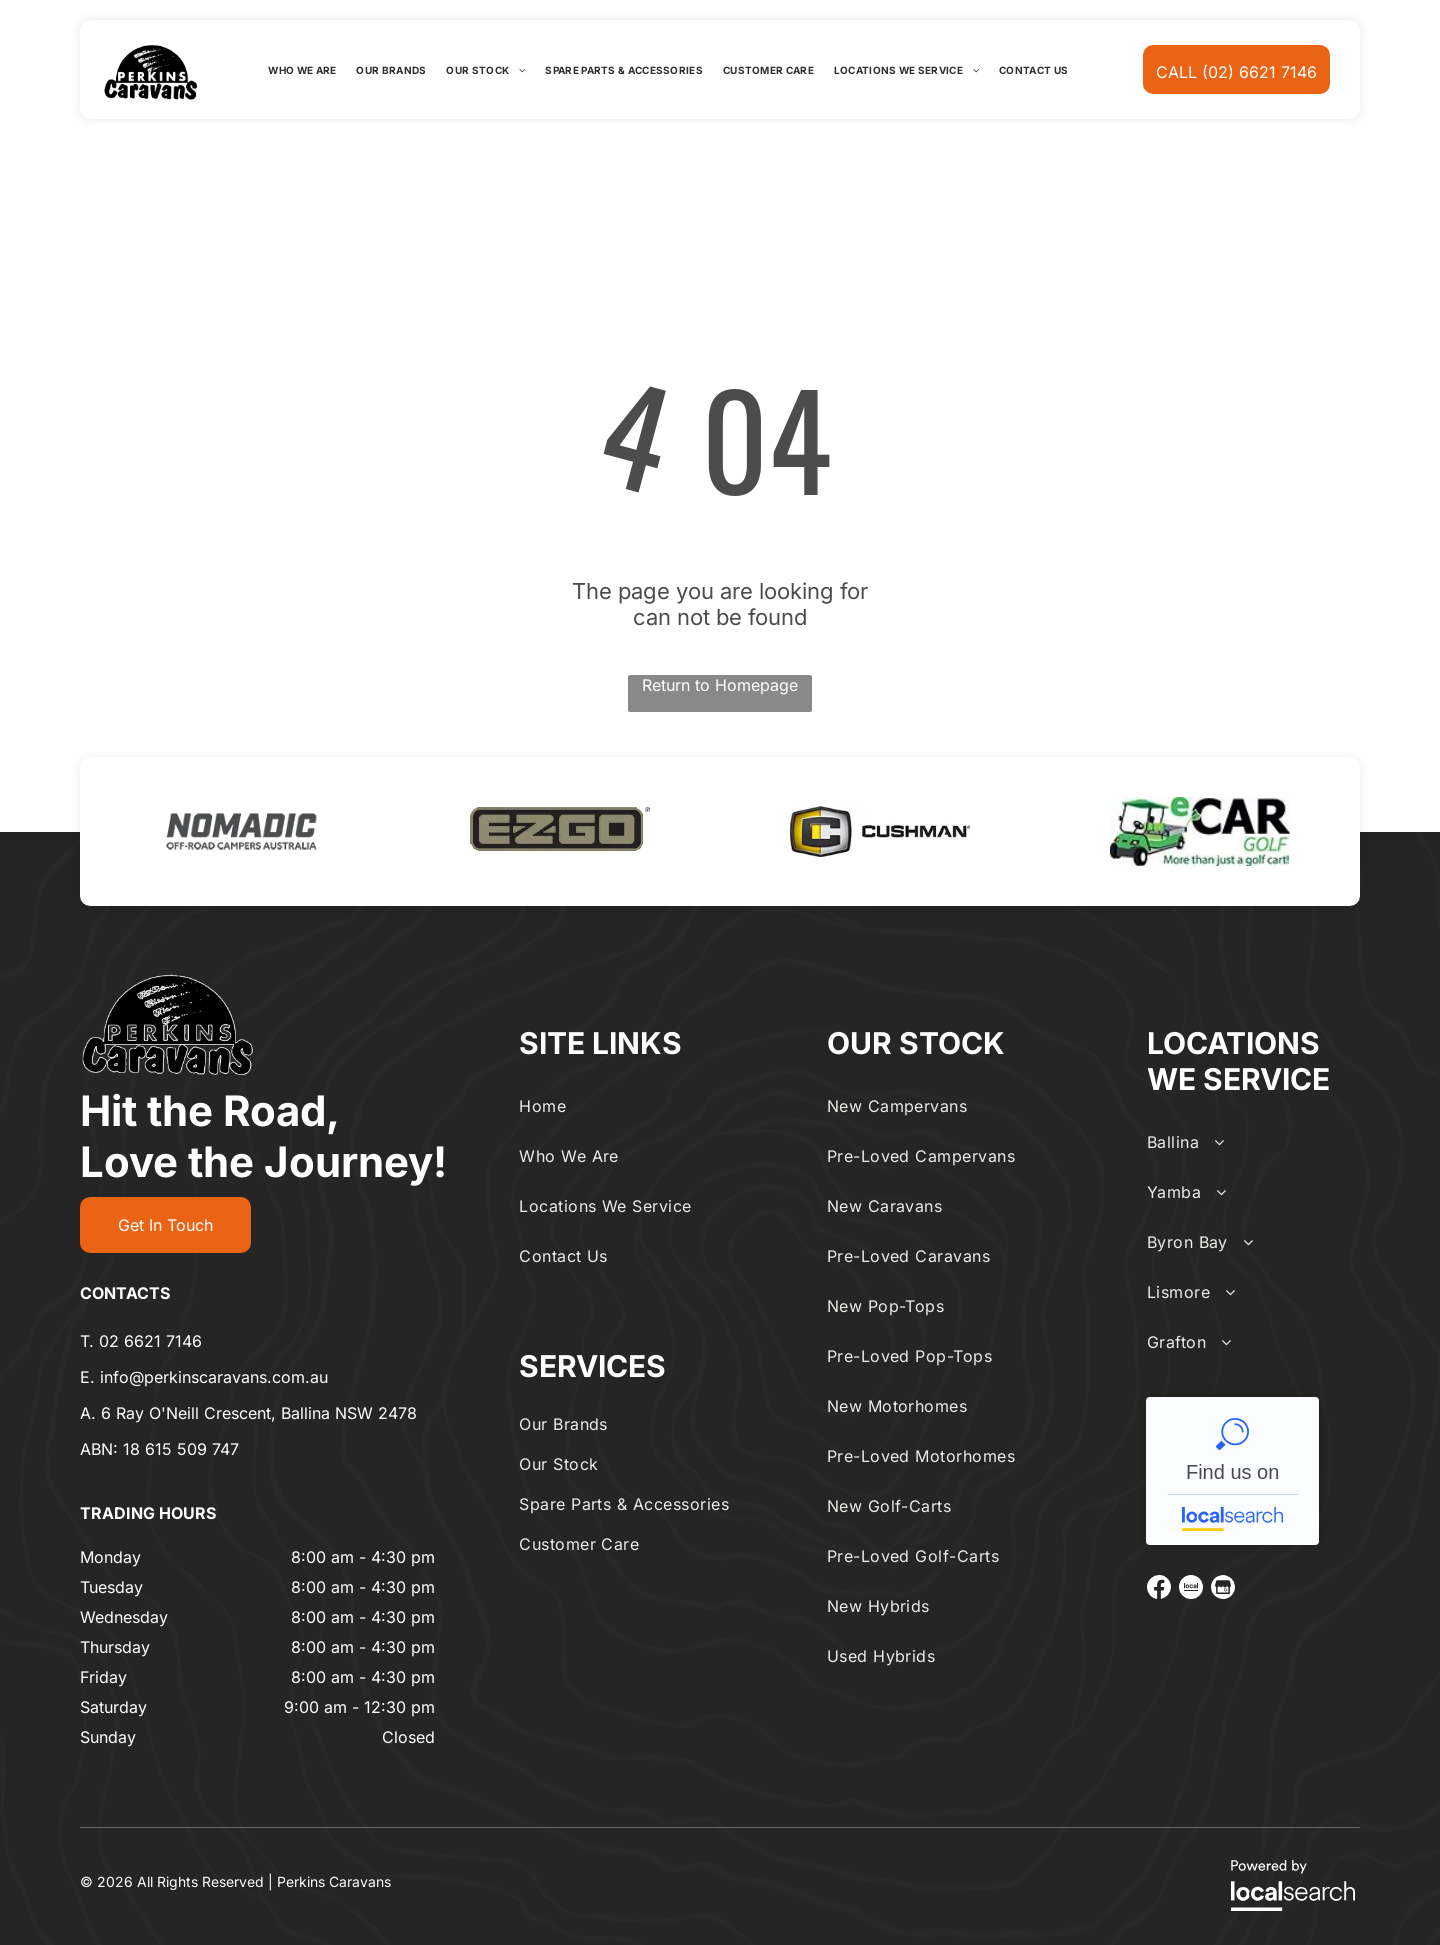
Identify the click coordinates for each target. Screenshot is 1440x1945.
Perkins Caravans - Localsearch (1232, 1471)
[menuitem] (302, 70)
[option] (240, 831)
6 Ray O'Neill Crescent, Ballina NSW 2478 (259, 1413)
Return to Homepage (720, 685)
